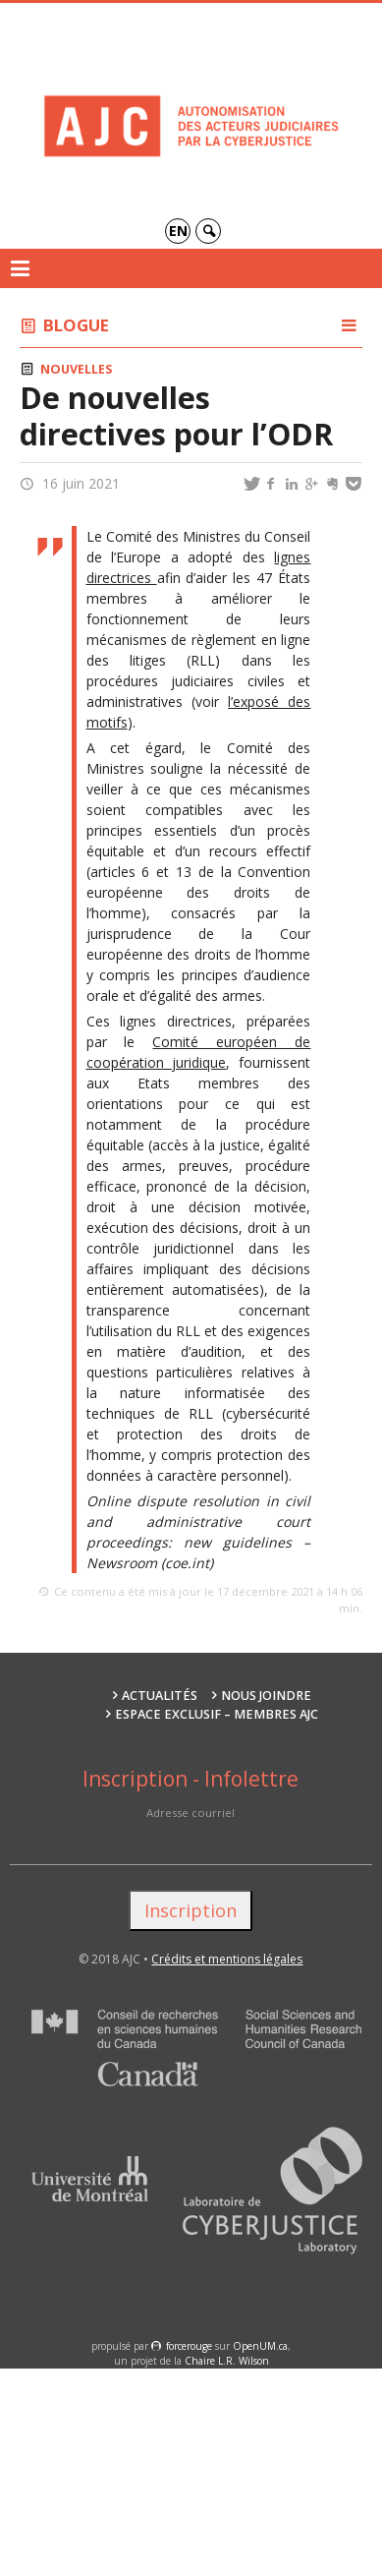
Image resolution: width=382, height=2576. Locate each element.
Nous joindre (266, 1695)
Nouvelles (76, 369)
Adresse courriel (190, 1812)
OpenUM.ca (260, 2346)
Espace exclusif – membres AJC (216, 1714)
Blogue (76, 325)
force (189, 2346)
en (178, 230)
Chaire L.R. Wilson (227, 2361)
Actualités (159, 1695)
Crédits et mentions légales (226, 1959)
